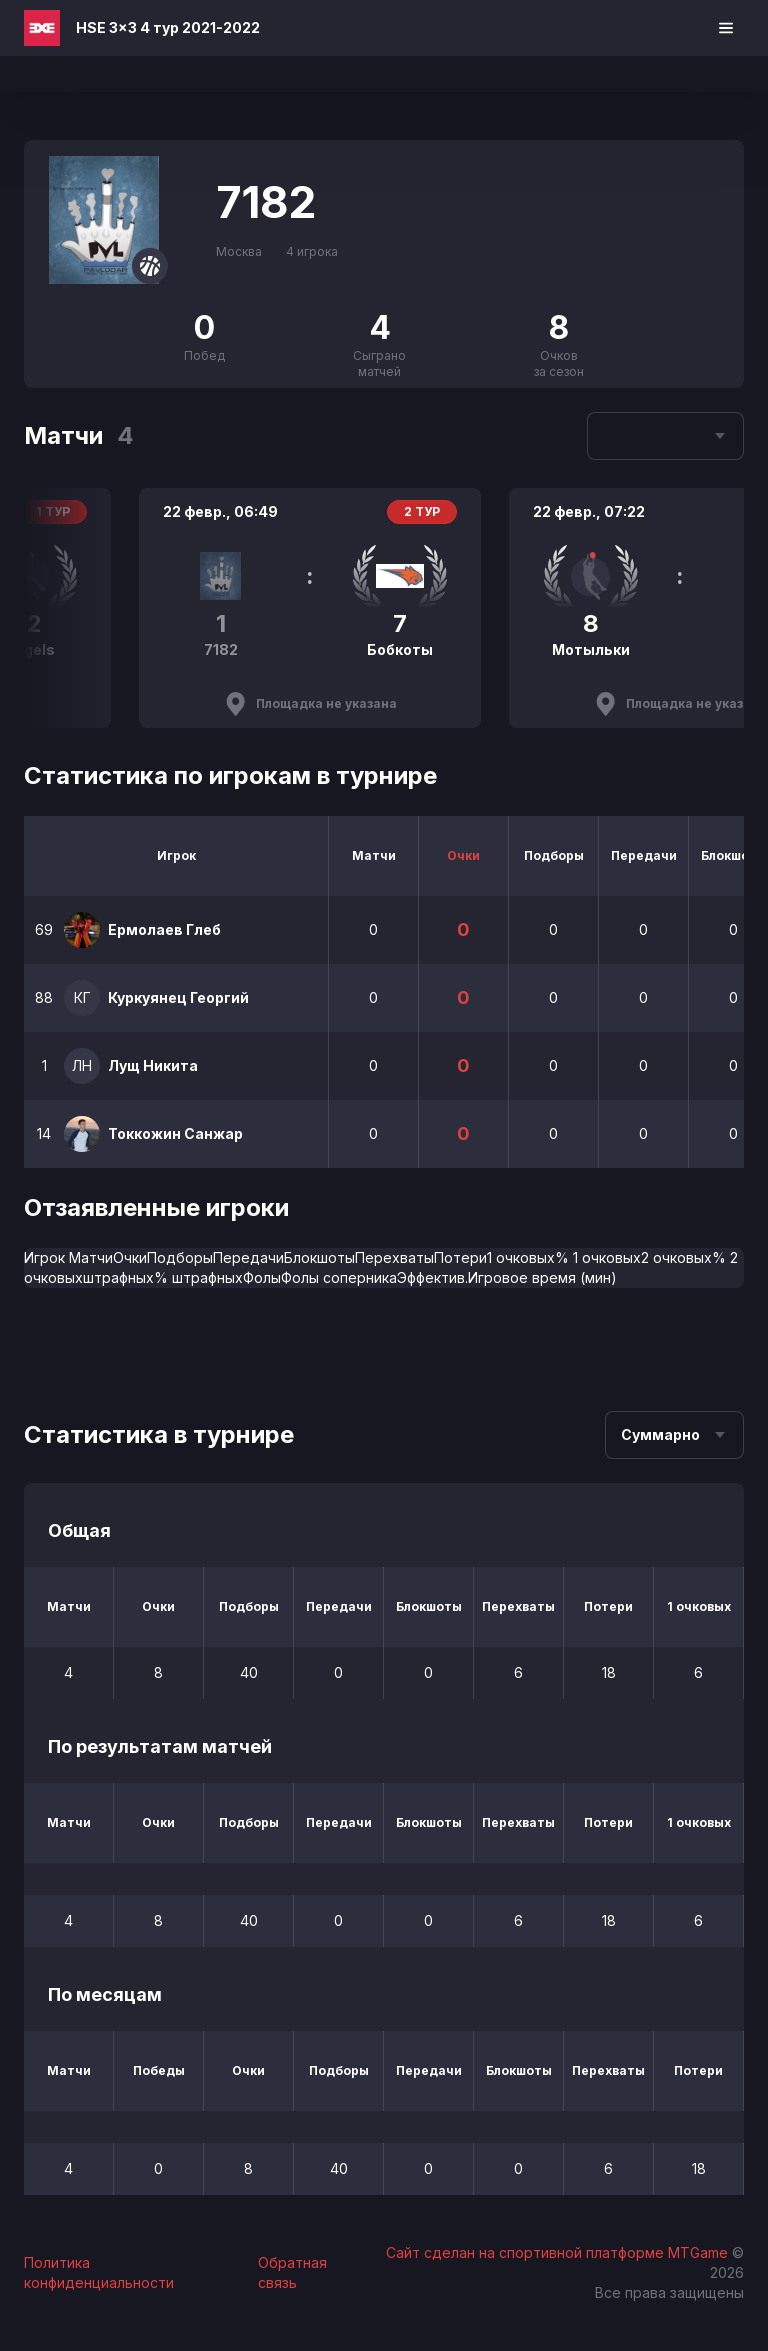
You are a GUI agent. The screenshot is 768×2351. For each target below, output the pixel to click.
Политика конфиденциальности (99, 2272)
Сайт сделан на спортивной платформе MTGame (559, 2252)
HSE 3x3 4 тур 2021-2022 (168, 27)
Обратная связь (292, 2272)
